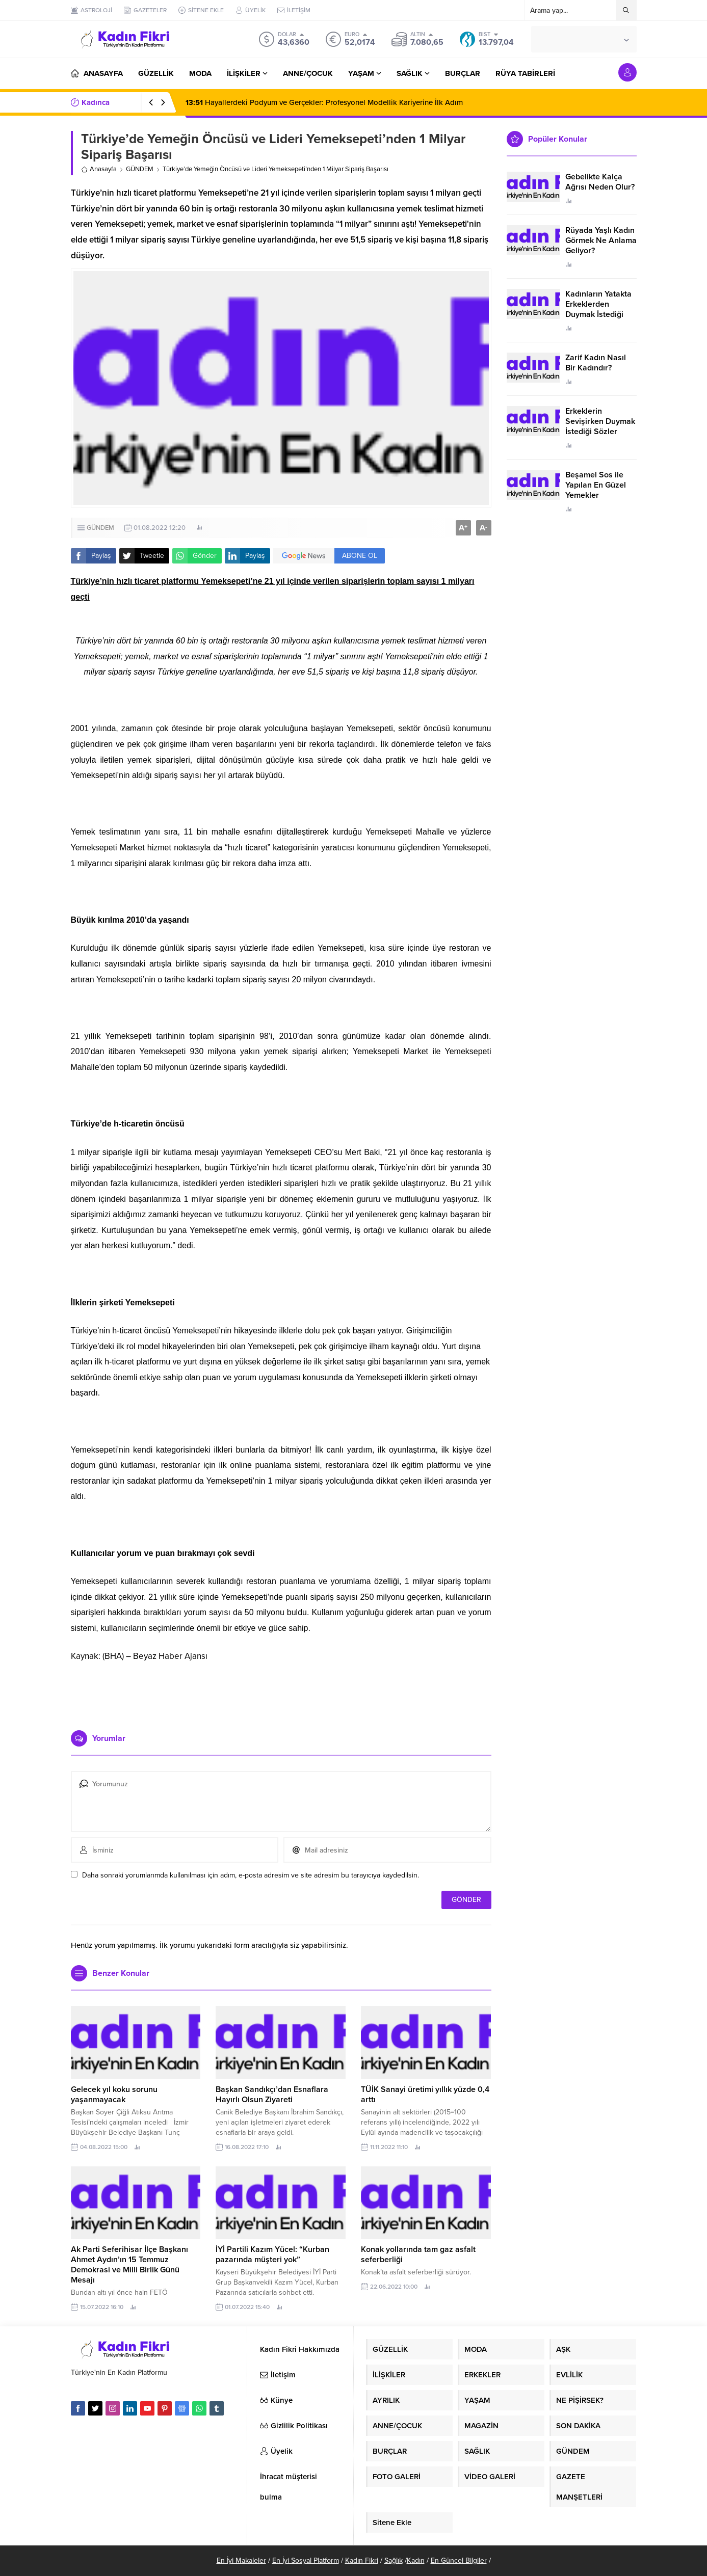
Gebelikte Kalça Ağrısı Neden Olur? (600, 182)
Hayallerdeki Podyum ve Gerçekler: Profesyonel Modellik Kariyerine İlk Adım (324, 102)
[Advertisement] (280, 1692)
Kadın (416, 2560)
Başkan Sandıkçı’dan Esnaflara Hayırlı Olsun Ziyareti (272, 2094)
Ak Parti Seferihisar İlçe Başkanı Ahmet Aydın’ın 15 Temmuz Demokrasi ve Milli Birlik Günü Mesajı (129, 2264)
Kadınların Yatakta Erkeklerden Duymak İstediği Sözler (598, 309)
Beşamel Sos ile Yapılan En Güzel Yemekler (595, 485)
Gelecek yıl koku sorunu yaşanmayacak (114, 2094)
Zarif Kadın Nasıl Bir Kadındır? (595, 363)
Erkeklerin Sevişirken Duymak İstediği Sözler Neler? (600, 426)
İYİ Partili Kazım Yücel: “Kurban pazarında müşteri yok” (272, 2254)
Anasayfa (99, 169)
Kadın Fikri (361, 2560)
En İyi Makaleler (241, 2560)
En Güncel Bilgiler (459, 2560)
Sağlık (393, 2560)
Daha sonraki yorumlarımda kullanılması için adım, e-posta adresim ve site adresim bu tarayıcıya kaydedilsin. (250, 1875)
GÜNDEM (139, 169)
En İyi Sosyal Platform (305, 2560)
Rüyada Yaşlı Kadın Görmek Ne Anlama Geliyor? (601, 240)
